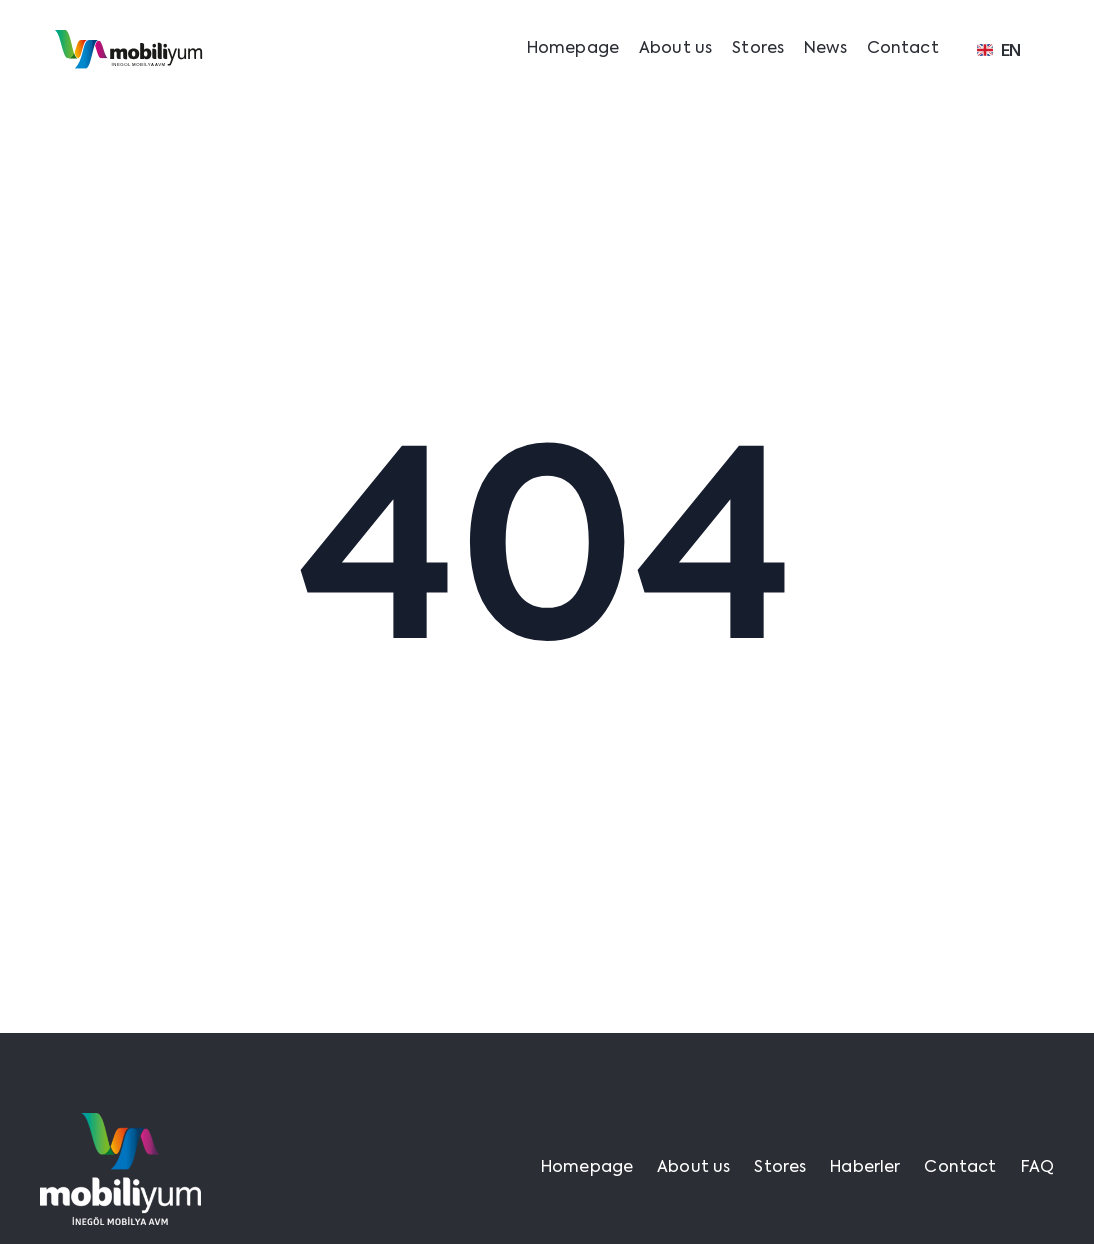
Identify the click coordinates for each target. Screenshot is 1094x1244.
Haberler (865, 1168)
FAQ (1037, 1168)
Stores (758, 49)
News (825, 49)
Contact (903, 49)
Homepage (573, 49)
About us (675, 49)
